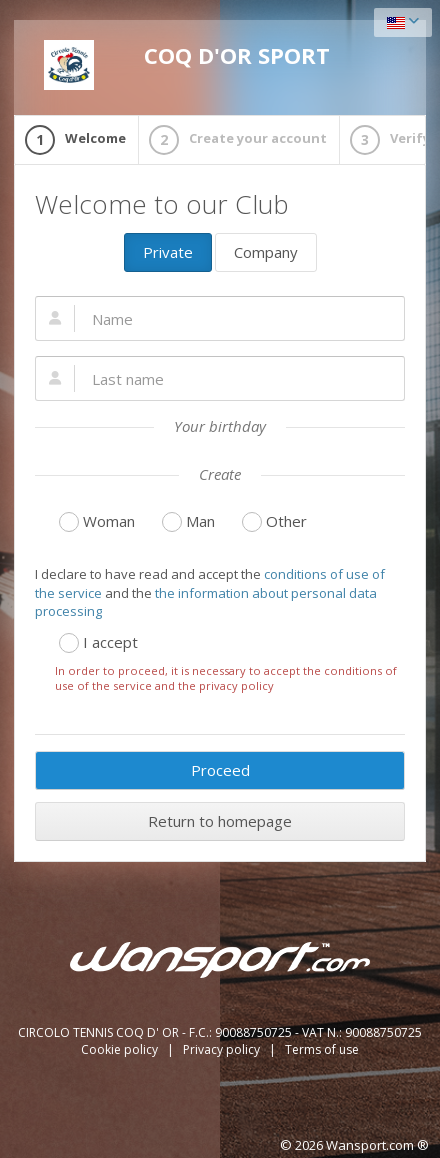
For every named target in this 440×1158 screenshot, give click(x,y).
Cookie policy (121, 1049)
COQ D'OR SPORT (187, 65)
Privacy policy (223, 1049)
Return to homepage (220, 821)
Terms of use (322, 1049)
